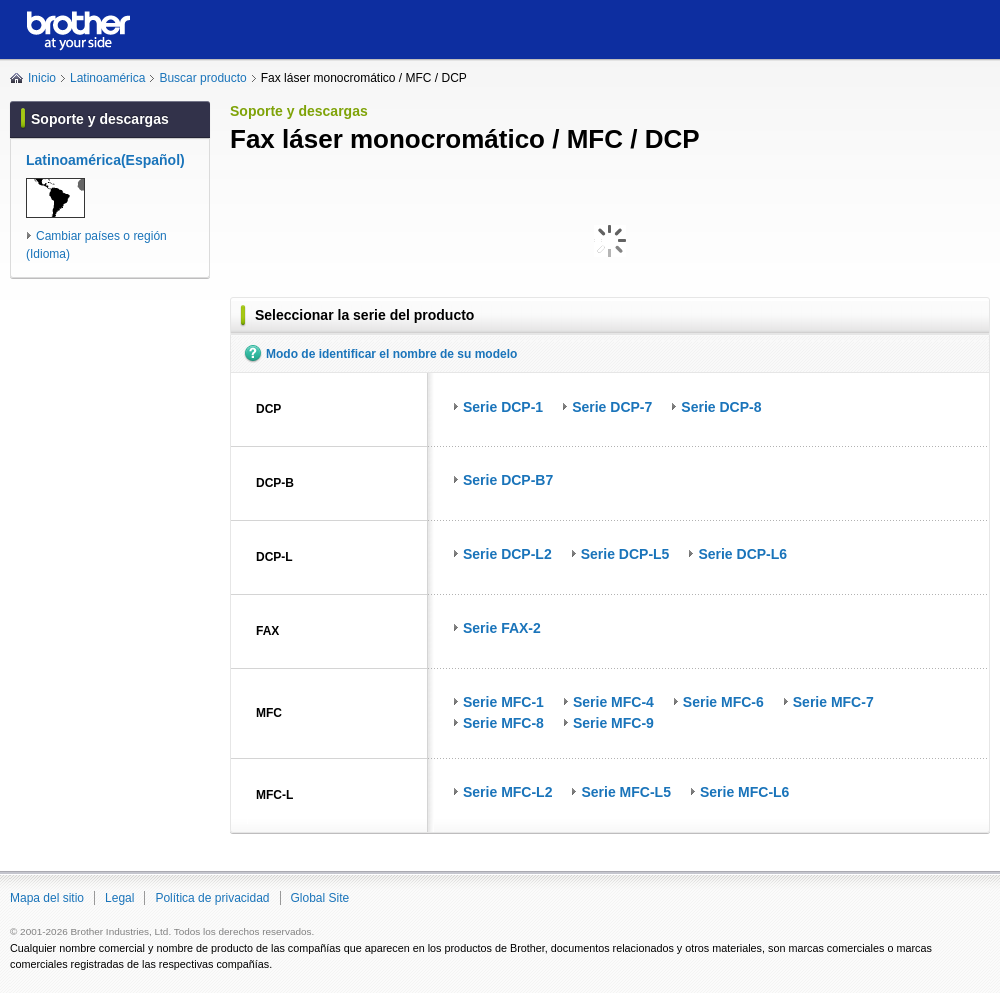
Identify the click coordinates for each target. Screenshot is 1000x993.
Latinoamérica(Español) (105, 160)
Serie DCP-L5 (625, 554)
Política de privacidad (212, 898)
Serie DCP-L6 (742, 554)
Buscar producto (202, 78)
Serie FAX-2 (502, 628)
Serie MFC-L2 (507, 792)
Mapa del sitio (47, 898)
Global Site (320, 898)
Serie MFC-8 (503, 723)
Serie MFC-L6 (744, 792)
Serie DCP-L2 (507, 554)
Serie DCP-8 (721, 407)
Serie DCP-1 (503, 407)
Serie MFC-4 (613, 702)
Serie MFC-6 (723, 702)
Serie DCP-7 (612, 407)
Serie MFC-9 (613, 723)
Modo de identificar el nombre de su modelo (391, 354)
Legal (119, 898)
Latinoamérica (107, 78)
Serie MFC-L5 (625, 792)
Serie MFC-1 (503, 702)
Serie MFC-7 (833, 702)
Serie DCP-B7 (508, 480)
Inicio (42, 78)
